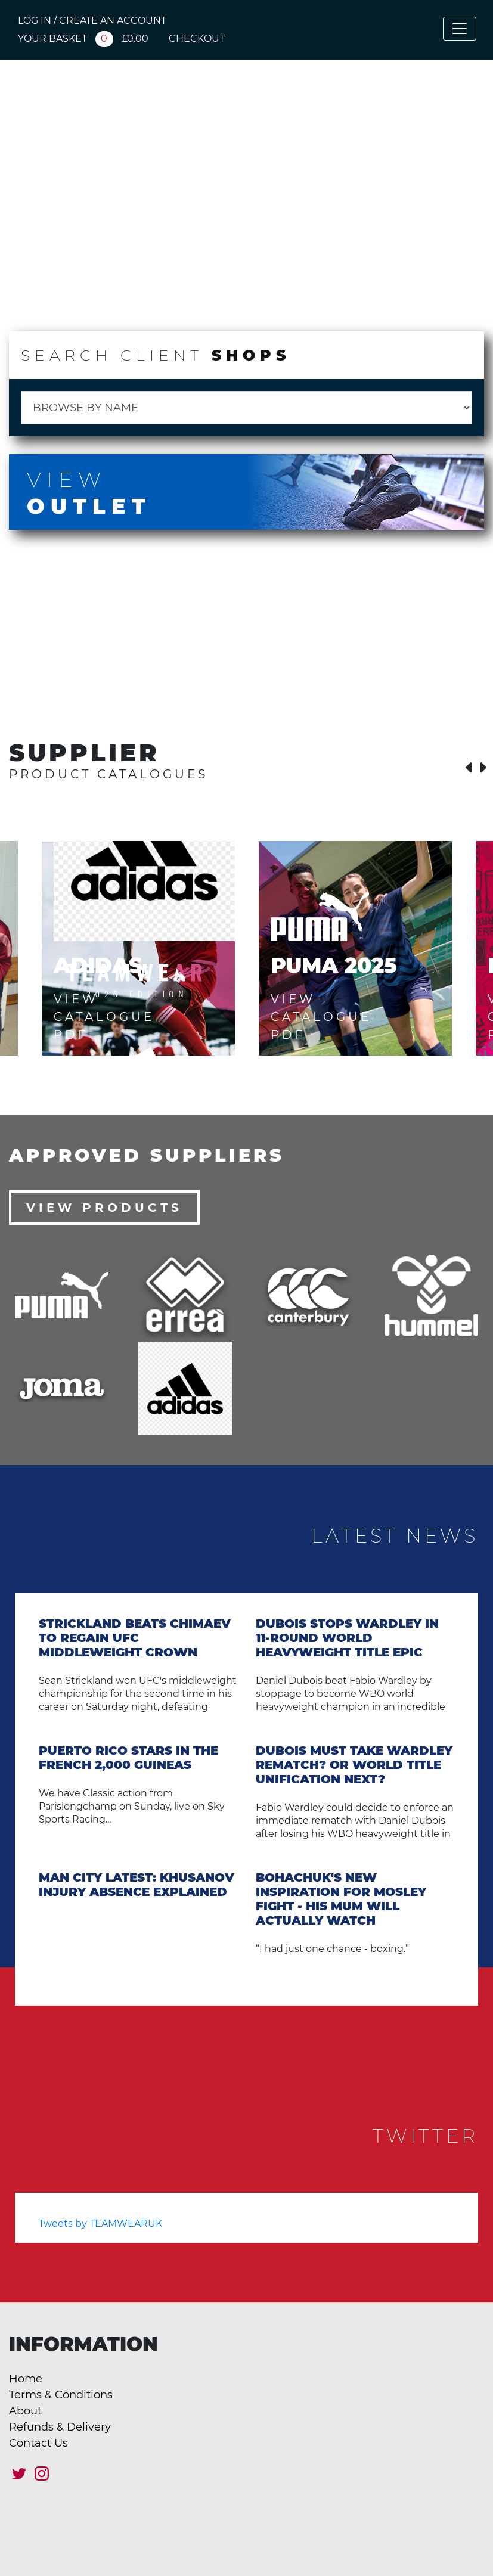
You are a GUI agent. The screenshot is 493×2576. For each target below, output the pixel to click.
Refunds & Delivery (60, 2427)
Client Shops (80, 297)
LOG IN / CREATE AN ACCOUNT (92, 20)
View (246, 493)
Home (25, 2378)
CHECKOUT (197, 38)
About (25, 2410)
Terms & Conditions (61, 2394)
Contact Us (38, 2443)
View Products (104, 1207)
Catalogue (222, 297)
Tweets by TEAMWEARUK (100, 2223)
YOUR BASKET (83, 38)
